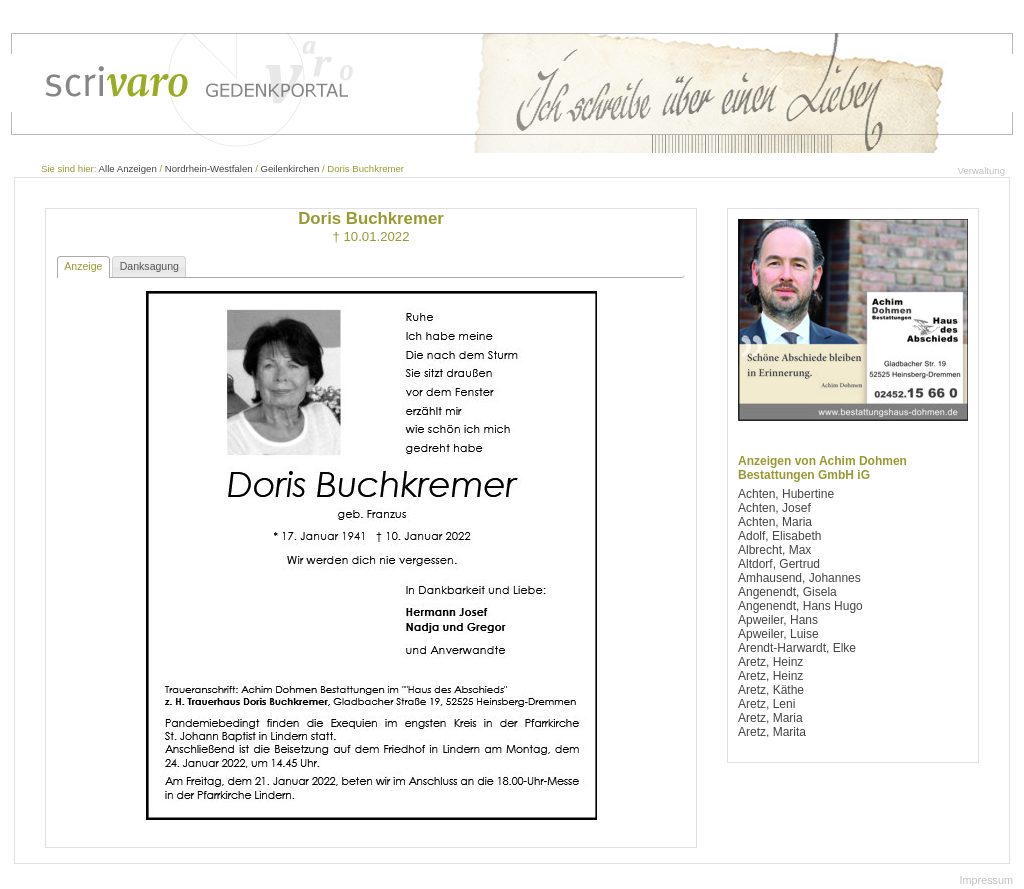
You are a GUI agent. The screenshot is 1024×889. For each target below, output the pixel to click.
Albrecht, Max (774, 550)
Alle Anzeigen (128, 168)
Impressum (986, 880)
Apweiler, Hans (778, 620)
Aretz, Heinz (770, 662)
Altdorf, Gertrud (779, 564)
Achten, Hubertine (786, 494)
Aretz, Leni (766, 704)
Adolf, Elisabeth (779, 536)
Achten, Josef (774, 508)
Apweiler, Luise (778, 634)
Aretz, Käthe (771, 690)
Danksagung (149, 266)
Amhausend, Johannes (799, 578)
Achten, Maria (775, 522)
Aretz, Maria (770, 718)
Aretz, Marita (772, 732)
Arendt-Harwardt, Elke (797, 648)
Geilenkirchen (290, 168)
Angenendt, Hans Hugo (800, 606)
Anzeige (83, 266)
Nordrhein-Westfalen (209, 168)
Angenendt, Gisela (787, 592)
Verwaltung (981, 170)
